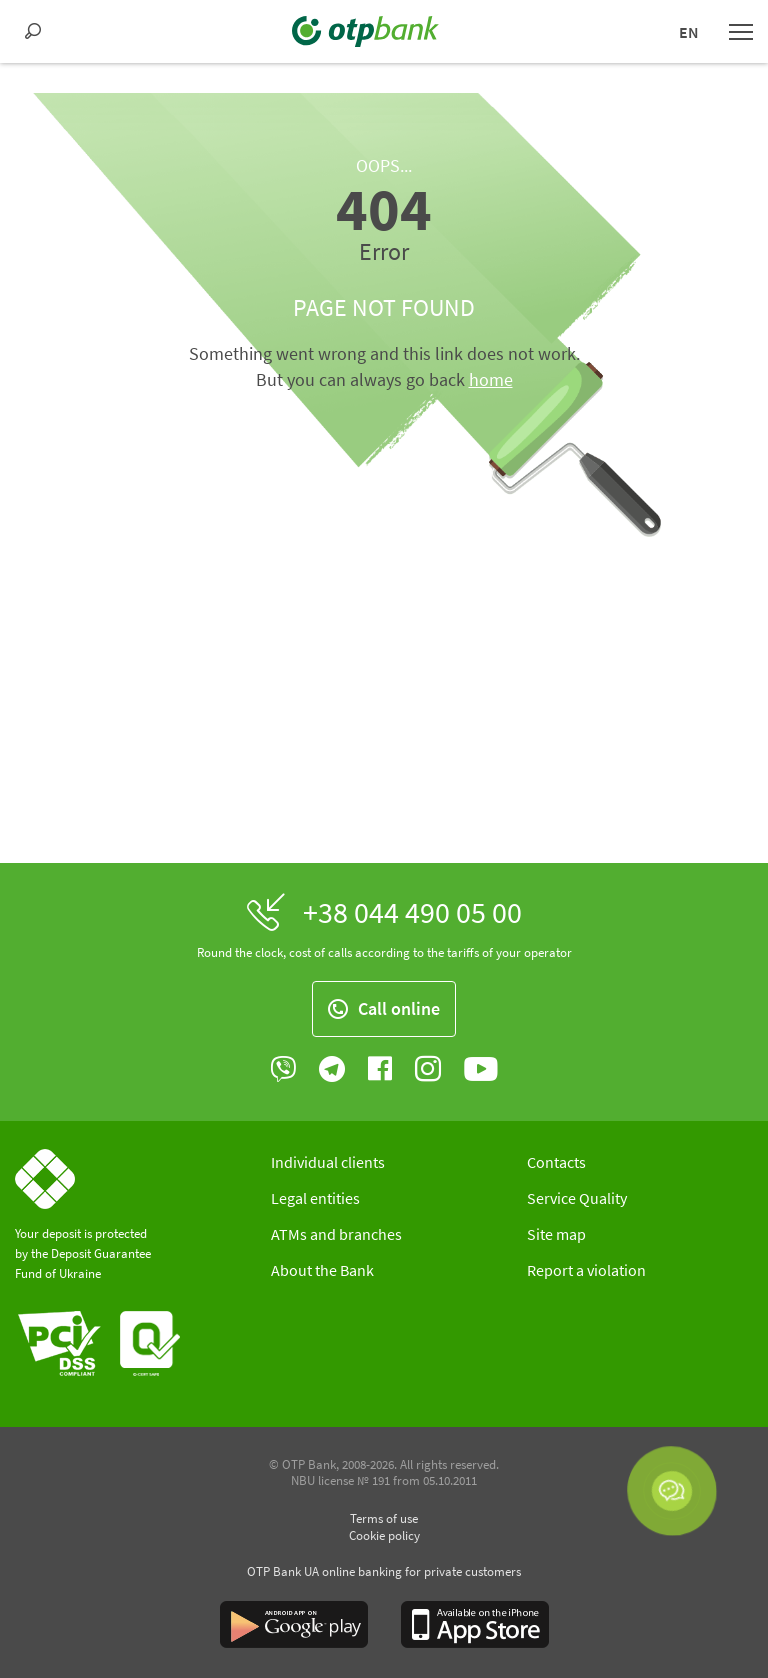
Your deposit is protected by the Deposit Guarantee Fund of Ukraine (83, 1253)
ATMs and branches (336, 1234)
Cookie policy (384, 1535)
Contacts (556, 1162)
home (491, 379)
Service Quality (577, 1198)
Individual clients (328, 1162)
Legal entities (315, 1198)
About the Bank (322, 1270)
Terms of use (384, 1518)
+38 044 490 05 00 (412, 912)
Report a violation (586, 1270)
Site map (556, 1234)
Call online (384, 1008)
